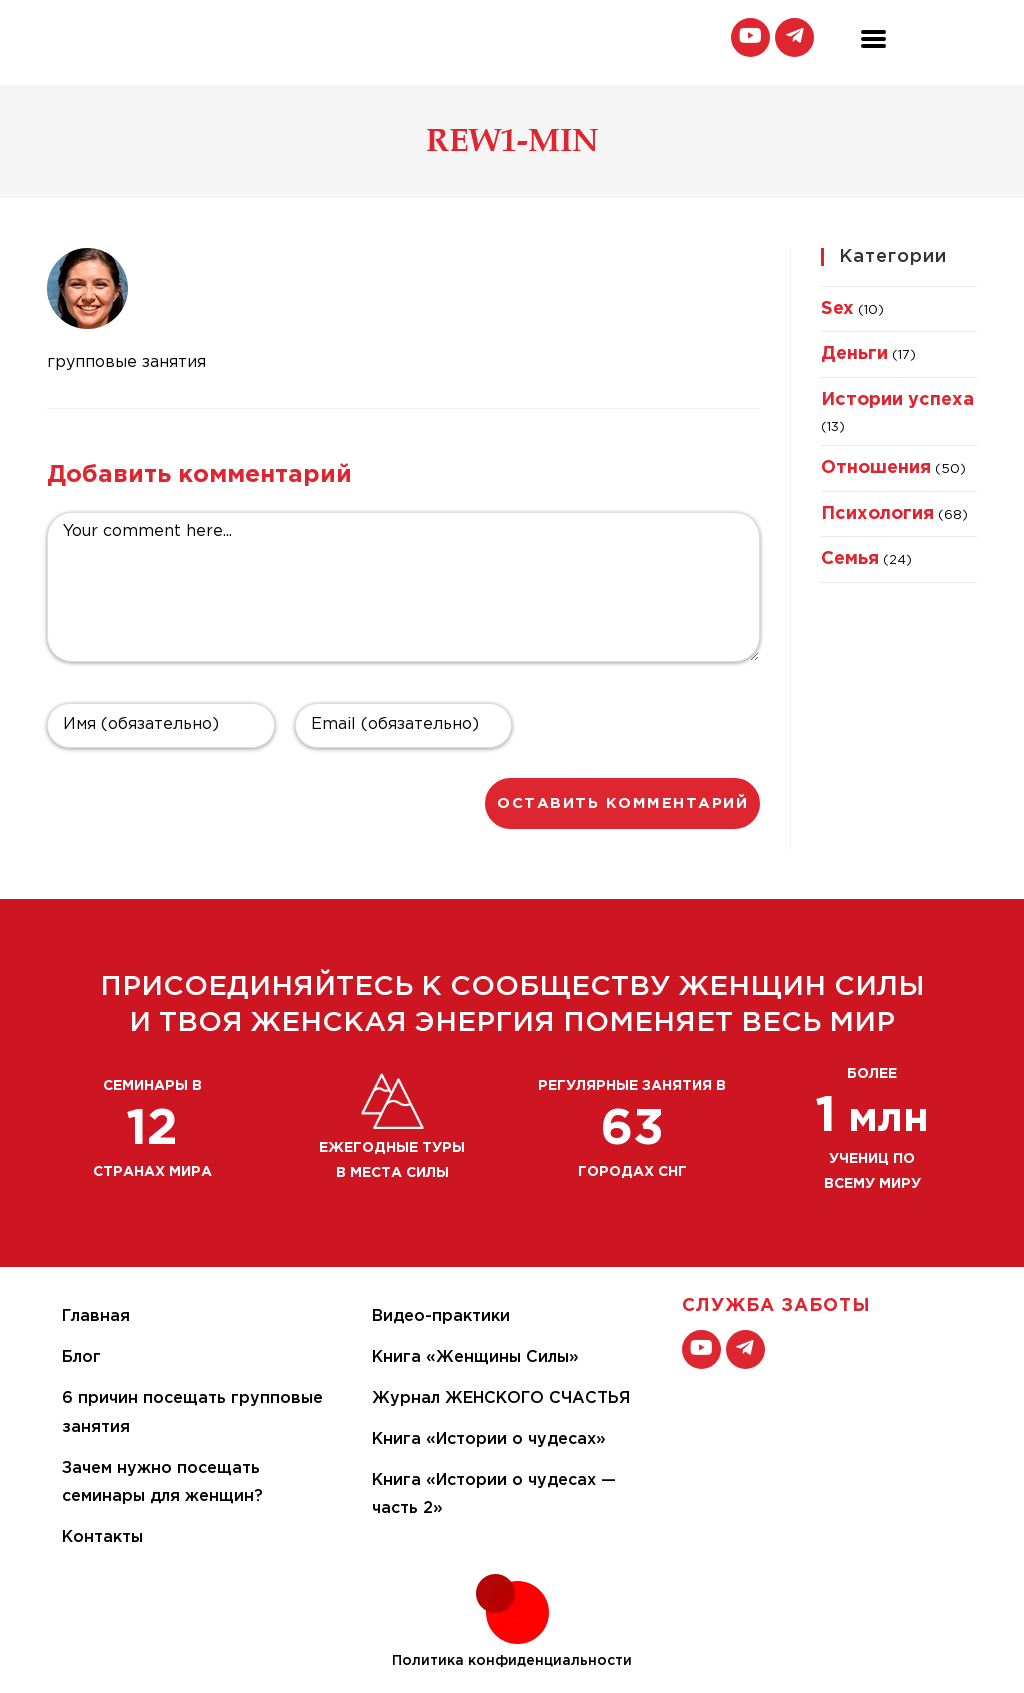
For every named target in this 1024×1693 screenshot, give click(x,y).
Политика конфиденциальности (512, 1661)
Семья (850, 559)
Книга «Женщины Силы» (475, 1357)
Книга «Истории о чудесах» (489, 1439)
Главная (96, 1316)
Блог (81, 1357)
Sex (837, 309)
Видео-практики (441, 1316)
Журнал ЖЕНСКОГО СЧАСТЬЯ (501, 1398)
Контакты (102, 1537)
